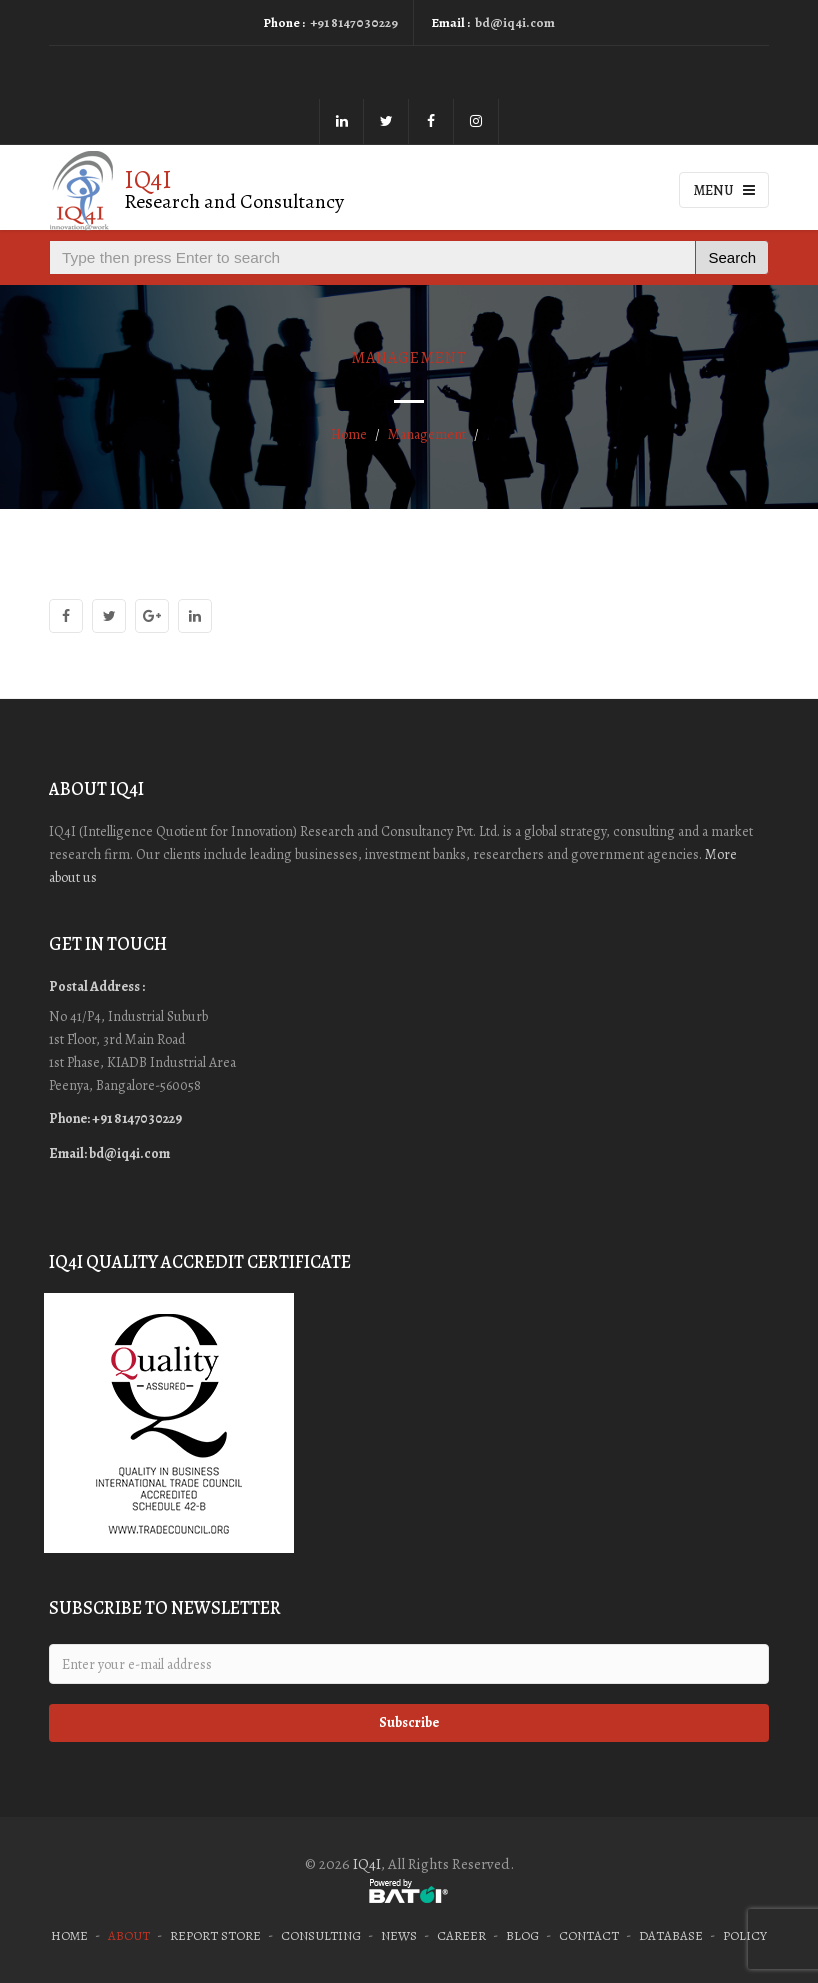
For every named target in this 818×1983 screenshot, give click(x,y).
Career (461, 1935)
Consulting (321, 1935)
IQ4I (367, 1864)
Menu (724, 190)
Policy (745, 1935)
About (129, 1935)
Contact (589, 1935)
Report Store (215, 1935)
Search (732, 257)
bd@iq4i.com (515, 22)
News (399, 1935)
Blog (522, 1935)
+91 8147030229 (354, 22)
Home (349, 434)
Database (671, 1935)
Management (427, 434)
